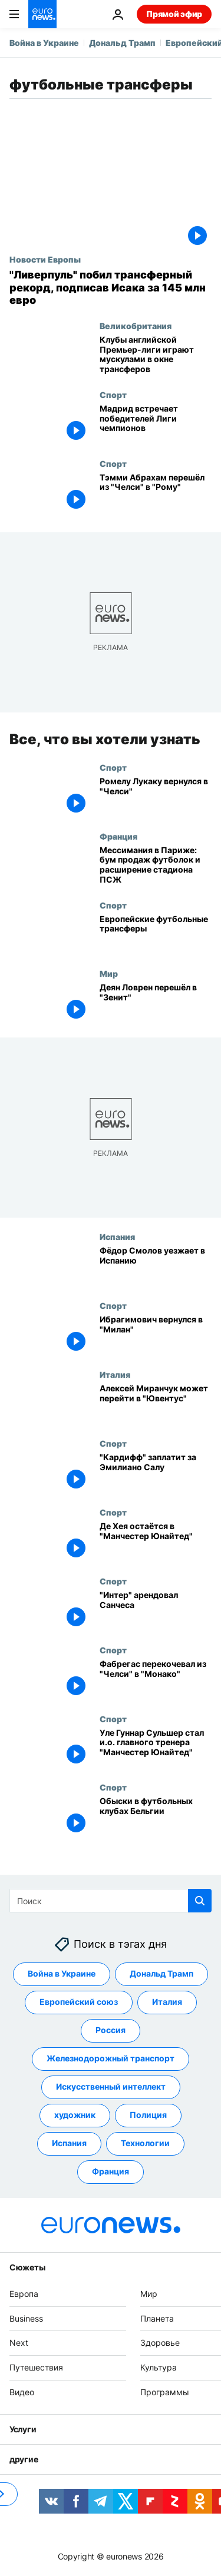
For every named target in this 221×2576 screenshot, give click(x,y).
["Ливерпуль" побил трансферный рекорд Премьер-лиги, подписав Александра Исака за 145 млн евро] (110, 287)
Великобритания (135, 325)
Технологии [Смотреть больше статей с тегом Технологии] (145, 2143)
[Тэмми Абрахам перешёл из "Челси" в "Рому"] (156, 493)
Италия (115, 1374)
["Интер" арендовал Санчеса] (156, 1610)
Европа (23, 2294)
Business (26, 2318)
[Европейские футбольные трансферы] (156, 934)
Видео (21, 2392)
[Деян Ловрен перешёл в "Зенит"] (156, 1003)
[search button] (200, 1900)
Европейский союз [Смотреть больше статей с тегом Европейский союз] (78, 2002)
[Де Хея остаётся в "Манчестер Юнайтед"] (156, 1541)
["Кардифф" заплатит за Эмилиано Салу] (156, 1473)
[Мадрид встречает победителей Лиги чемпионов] (156, 424)
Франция (118, 835)
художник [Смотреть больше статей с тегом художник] (74, 2115)
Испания (117, 1236)
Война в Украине (44, 43)
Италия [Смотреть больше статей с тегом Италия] (167, 2002)
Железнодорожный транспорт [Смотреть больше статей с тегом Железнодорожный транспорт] (110, 2058)
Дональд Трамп (122, 43)
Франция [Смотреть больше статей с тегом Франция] (110, 2171)
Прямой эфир (174, 14)
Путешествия (36, 2367)
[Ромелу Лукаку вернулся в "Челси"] (156, 796)
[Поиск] (110, 1900)
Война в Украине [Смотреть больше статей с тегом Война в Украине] (61, 1973)
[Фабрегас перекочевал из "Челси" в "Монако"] (156, 1679)
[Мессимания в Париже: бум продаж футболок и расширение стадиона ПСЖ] (156, 865)
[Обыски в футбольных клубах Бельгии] (156, 1816)
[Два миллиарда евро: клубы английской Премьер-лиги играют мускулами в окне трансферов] (156, 355)
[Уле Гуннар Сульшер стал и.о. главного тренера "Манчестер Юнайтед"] (156, 1748)
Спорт (113, 394)
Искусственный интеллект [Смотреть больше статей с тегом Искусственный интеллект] (111, 2086)
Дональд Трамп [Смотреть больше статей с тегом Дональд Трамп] (161, 1973)
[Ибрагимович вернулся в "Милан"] (156, 1335)
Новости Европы (45, 259)
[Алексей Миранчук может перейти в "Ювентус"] (156, 1404)
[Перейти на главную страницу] (42, 14)
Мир (109, 973)
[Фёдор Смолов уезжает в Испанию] (156, 1266)
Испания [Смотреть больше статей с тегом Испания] (69, 2143)
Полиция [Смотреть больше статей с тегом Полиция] (148, 2115)
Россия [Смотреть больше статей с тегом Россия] (110, 2030)
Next (18, 2343)
